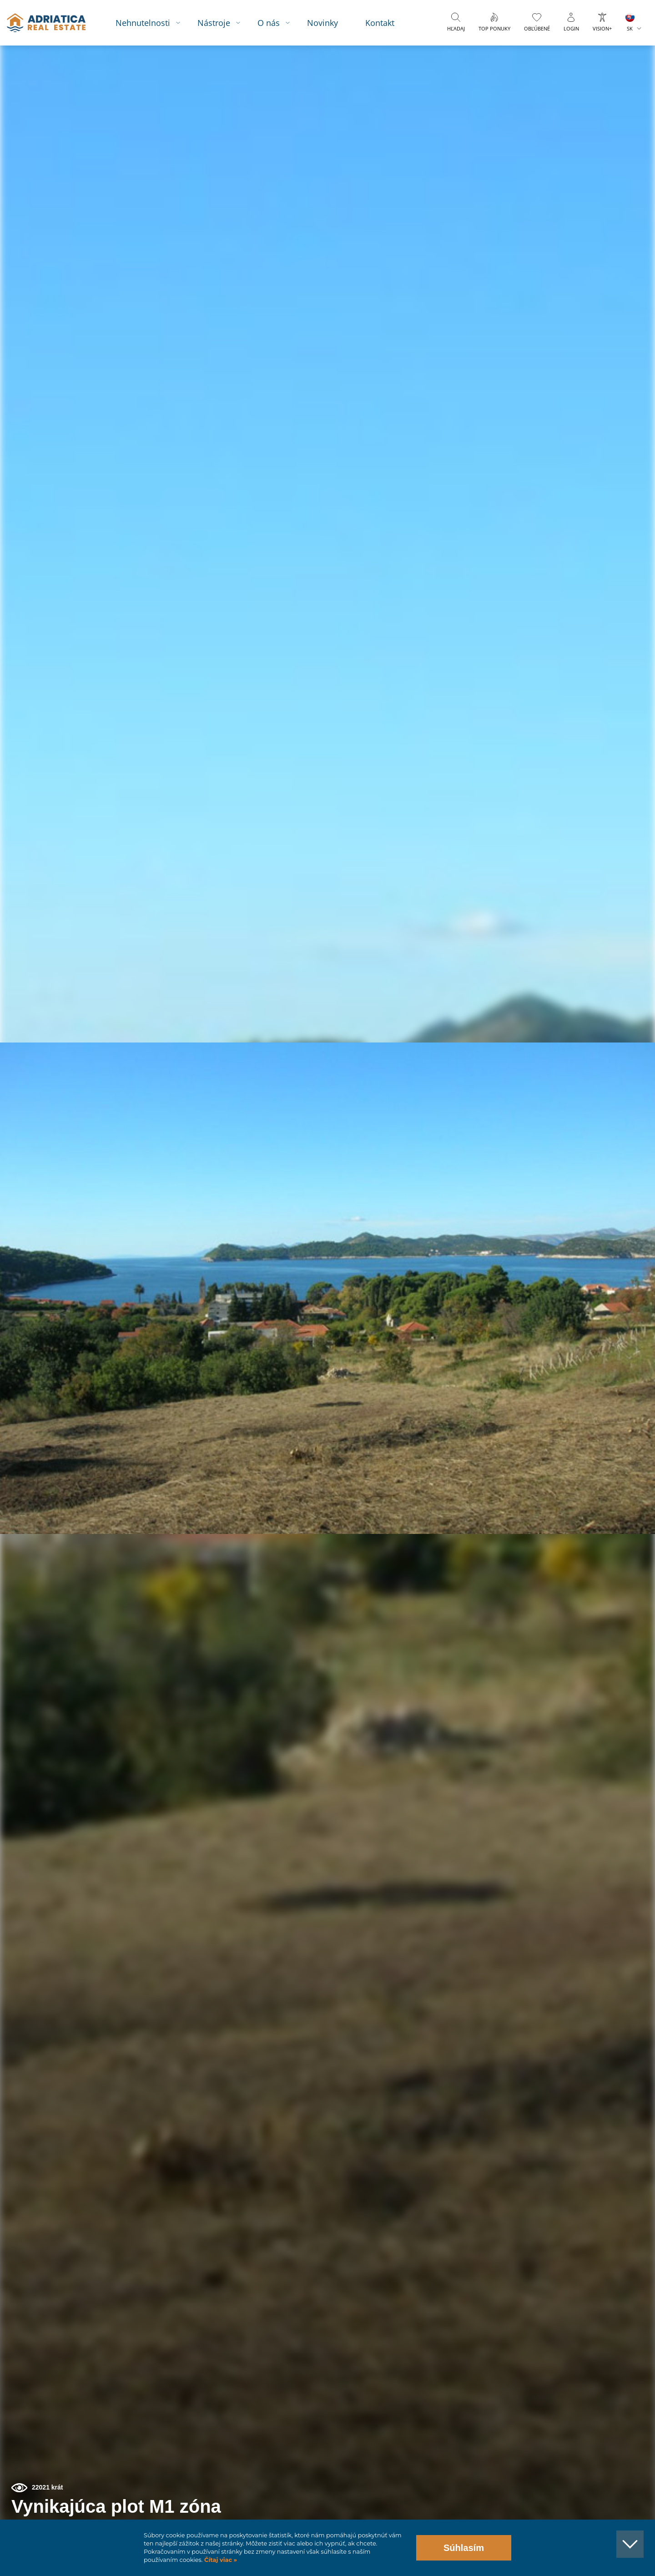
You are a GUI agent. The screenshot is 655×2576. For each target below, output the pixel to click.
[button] (606, 95)
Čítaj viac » (220, 2559)
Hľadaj (456, 28)
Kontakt (389, 22)
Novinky (332, 22)
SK (630, 28)
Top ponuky (494, 28)
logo (53, 23)
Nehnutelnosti (152, 22)
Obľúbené (537, 28)
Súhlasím (463, 2548)
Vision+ (602, 28)
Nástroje (223, 22)
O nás (278, 22)
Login (571, 28)
